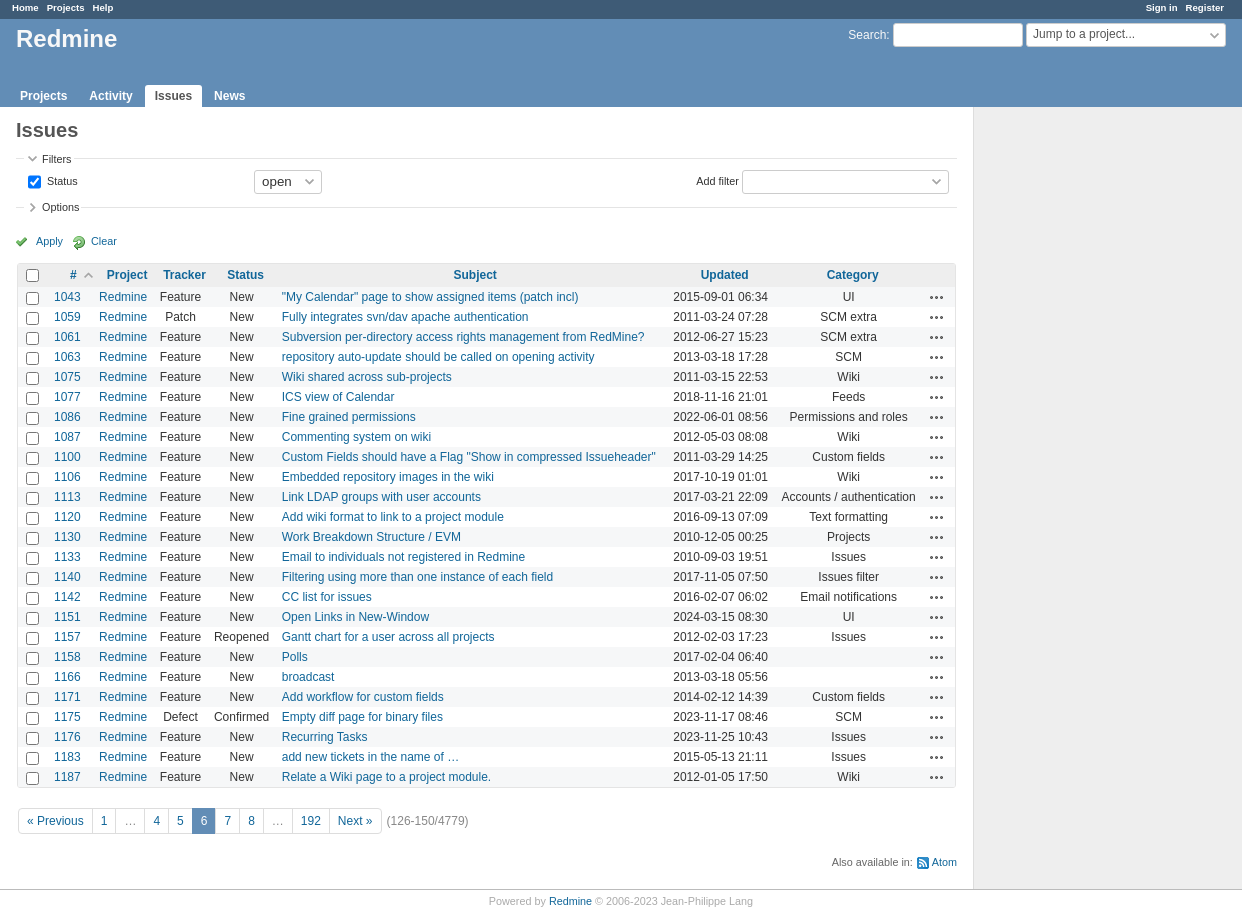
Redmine (123, 297)
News (229, 96)
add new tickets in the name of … (370, 757)
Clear (104, 241)
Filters (56, 159)
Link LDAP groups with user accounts (381, 497)
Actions (937, 297)
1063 (67, 357)
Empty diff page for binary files (362, 717)
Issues (173, 96)
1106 (67, 477)
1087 (67, 437)
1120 (67, 517)
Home (25, 7)
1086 (67, 417)
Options (60, 207)
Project (127, 275)
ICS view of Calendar (338, 397)
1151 (67, 617)
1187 (67, 777)
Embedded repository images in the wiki (388, 477)
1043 (67, 297)
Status (61, 180)
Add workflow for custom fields (363, 697)
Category (853, 275)
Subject (474, 275)
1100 (67, 457)
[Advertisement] (1074, 421)
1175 (67, 717)
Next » (355, 821)
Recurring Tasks (325, 737)
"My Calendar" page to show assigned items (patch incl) (430, 297)
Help (103, 7)
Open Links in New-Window (355, 617)
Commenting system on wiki (356, 437)
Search (867, 35)
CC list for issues (327, 597)
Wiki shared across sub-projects (367, 377)
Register (1205, 7)
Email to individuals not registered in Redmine (403, 557)
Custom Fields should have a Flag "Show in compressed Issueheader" (469, 457)
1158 (67, 657)
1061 (67, 337)
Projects (66, 7)
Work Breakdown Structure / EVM (371, 537)
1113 (67, 497)
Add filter (717, 180)
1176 (67, 737)
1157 (67, 637)
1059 (67, 317)
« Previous (55, 821)
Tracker (184, 275)
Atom (944, 862)
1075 (67, 377)
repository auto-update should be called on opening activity (438, 357)
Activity (110, 96)
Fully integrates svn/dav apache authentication (405, 317)
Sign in (1162, 7)
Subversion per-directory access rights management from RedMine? (463, 337)
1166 (67, 677)
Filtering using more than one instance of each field (418, 577)
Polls (295, 657)
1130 (67, 537)
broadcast (308, 677)
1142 (67, 597)
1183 (67, 757)
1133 (67, 557)
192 (311, 821)
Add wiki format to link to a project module (393, 517)
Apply (49, 241)
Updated (725, 275)
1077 (67, 397)
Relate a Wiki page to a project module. (386, 777)
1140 (67, 577)
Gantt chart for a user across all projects (388, 637)
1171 (67, 697)
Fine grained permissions (349, 417)
